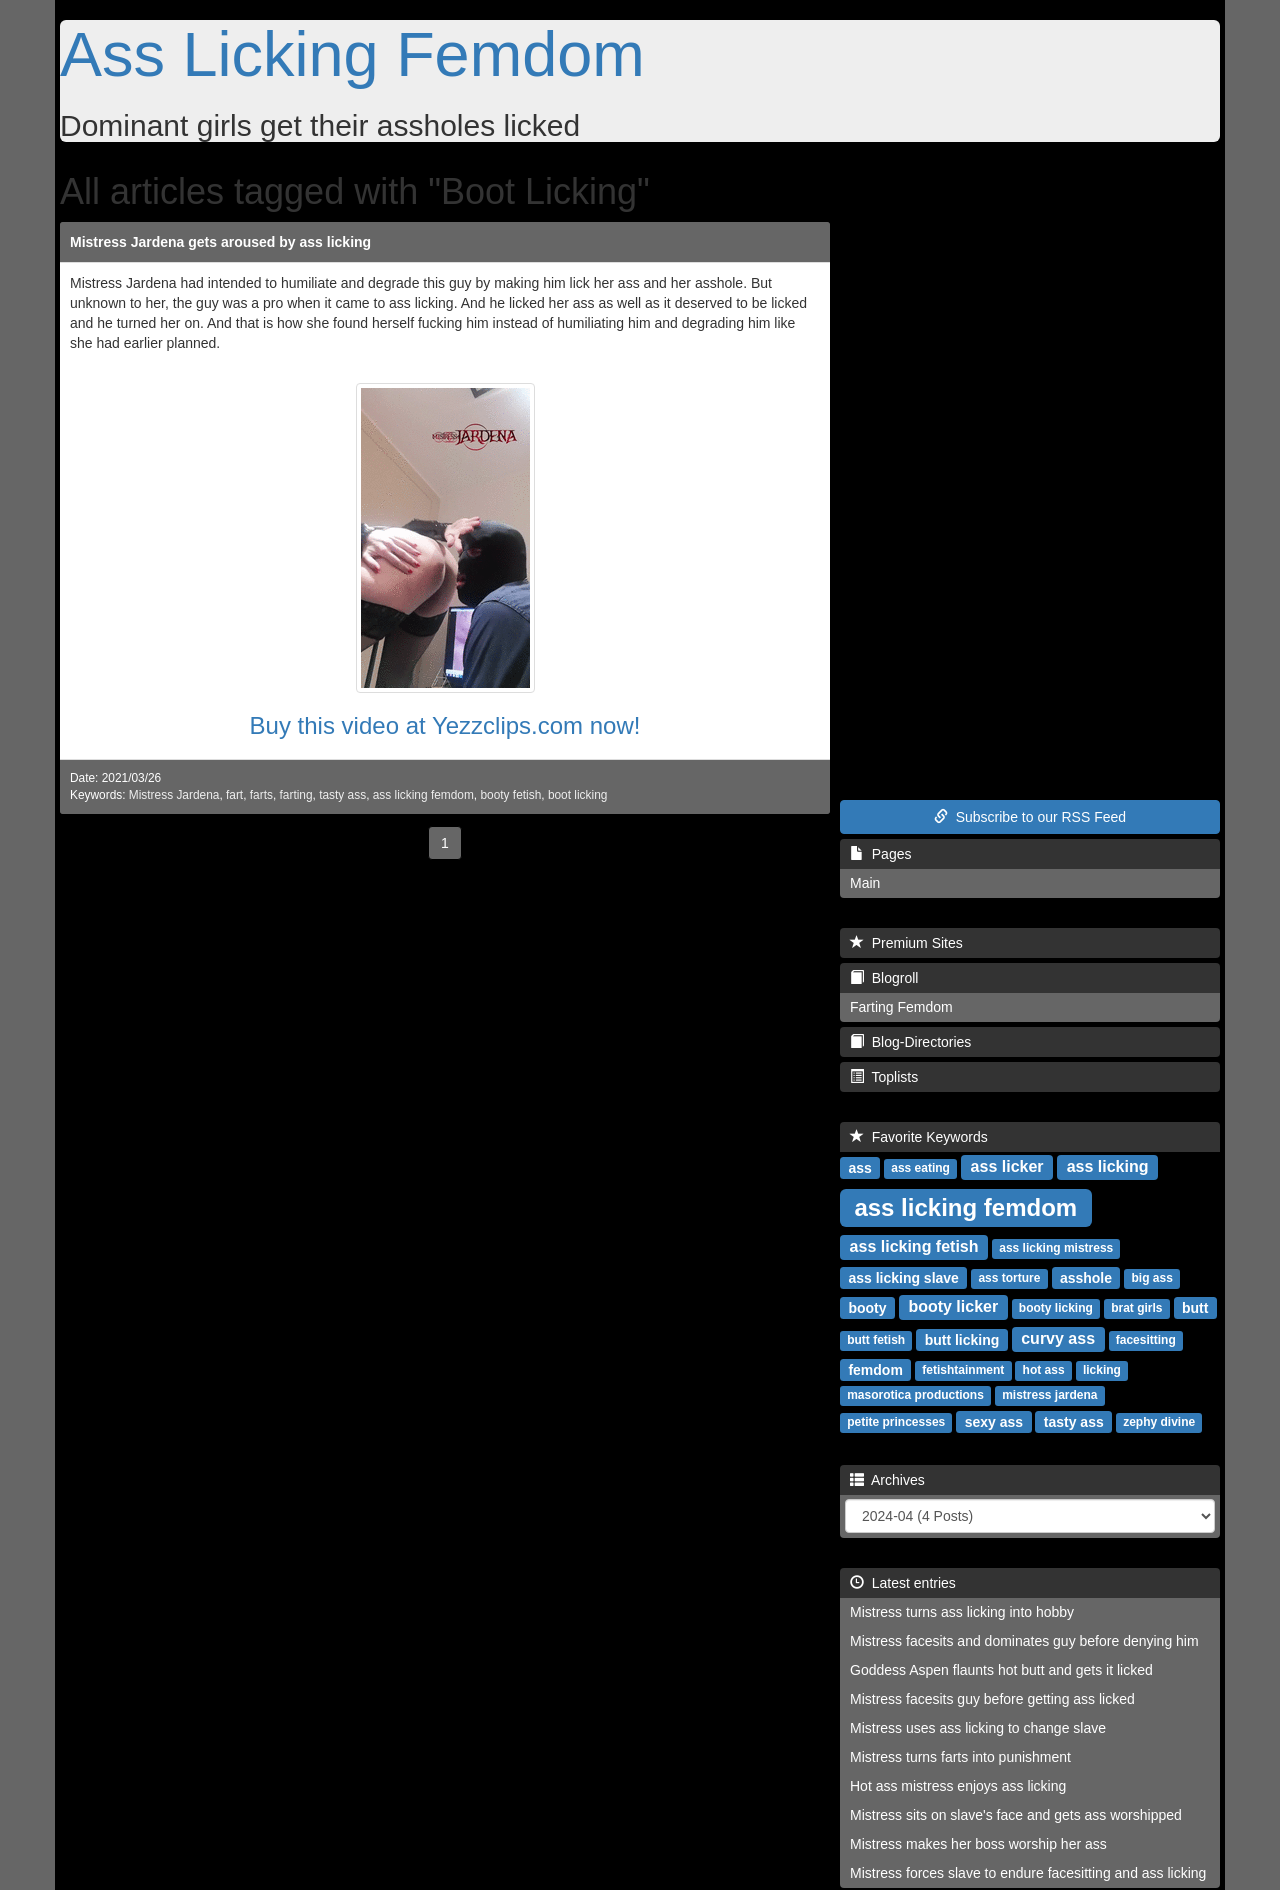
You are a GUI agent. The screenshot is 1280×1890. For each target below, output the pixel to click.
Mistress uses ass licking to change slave (978, 1728)
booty (867, 1307)
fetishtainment (963, 1370)
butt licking (962, 1339)
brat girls (1136, 1308)
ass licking (1108, 1166)
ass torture (1009, 1278)
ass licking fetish (914, 1246)
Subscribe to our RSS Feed (1030, 817)
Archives (887, 1480)
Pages (880, 854)
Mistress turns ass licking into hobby (962, 1612)
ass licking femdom (423, 795)
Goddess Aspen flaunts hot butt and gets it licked (1001, 1670)
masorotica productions (915, 1395)
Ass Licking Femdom (352, 54)
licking (1102, 1370)
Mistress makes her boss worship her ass (978, 1844)
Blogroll (884, 978)
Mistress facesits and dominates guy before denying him (1024, 1641)
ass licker (1007, 1166)
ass (859, 1167)
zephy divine (1159, 1422)
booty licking (1056, 1308)
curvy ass (1058, 1338)
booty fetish (510, 795)
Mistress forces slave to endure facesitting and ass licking (1028, 1873)
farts (261, 795)
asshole (1086, 1277)
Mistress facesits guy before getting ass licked (992, 1699)
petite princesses (896, 1422)
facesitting (1146, 1340)
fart (234, 795)
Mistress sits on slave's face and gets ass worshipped (1016, 1815)
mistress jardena (1049, 1395)
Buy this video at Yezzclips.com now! (445, 725)
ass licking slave (903, 1277)
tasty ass (342, 795)
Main (865, 883)
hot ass (1044, 1370)
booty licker (953, 1306)
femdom (875, 1369)
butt (1195, 1307)
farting (296, 795)
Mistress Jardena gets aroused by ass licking (220, 242)
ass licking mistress (1056, 1248)
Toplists (884, 1077)
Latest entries (903, 1583)
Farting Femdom (901, 1007)
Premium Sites (906, 943)
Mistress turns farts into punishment (960, 1757)
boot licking (578, 795)
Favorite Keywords (919, 1137)
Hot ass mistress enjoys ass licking (958, 1786)
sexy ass (994, 1421)
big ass (1152, 1278)
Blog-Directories (910, 1042)
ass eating (920, 1168)
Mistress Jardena (174, 795)
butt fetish (876, 1340)
